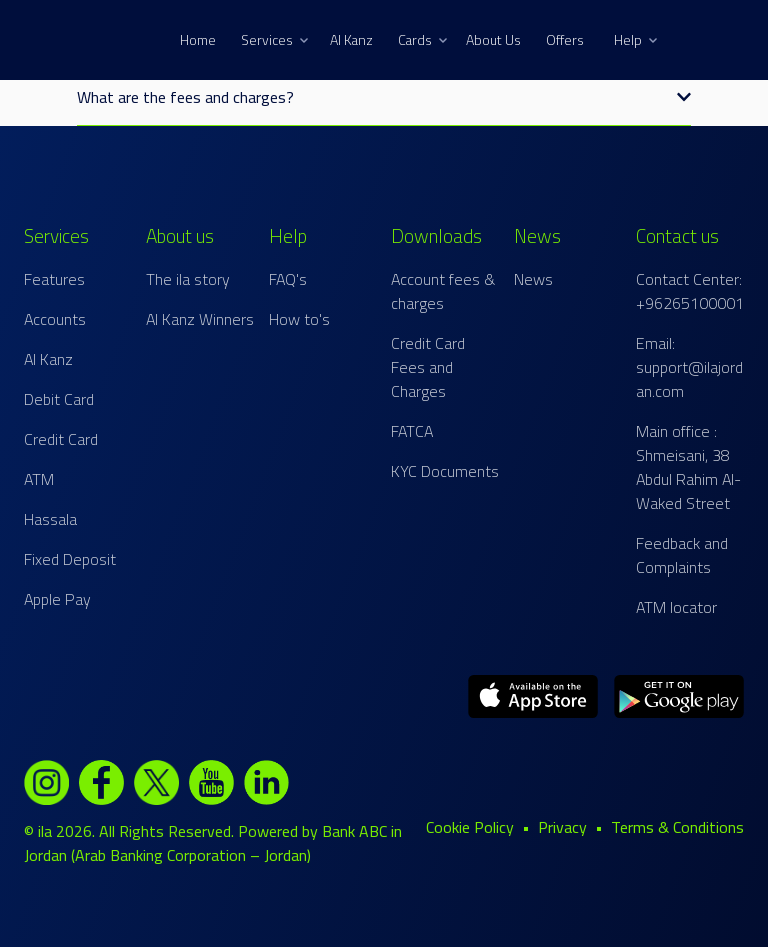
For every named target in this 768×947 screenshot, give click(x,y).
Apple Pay (57, 599)
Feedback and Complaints (682, 555)
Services (274, 40)
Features (54, 279)
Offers (565, 40)
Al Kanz (351, 40)
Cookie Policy (470, 827)
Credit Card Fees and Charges (428, 367)
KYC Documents (445, 471)
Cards (422, 40)
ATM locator (676, 607)
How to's (299, 319)
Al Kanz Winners (200, 319)
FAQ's (288, 279)
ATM (39, 479)
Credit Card (61, 439)
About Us (493, 40)
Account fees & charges (443, 291)
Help (635, 40)
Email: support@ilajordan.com (689, 367)
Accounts (55, 319)
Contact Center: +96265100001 (690, 291)
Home (198, 40)
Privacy (562, 827)
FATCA (412, 431)
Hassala (50, 519)
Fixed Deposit (70, 559)
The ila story (188, 279)
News (533, 279)
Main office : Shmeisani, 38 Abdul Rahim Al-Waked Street (688, 467)
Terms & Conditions (677, 827)
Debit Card (59, 399)
